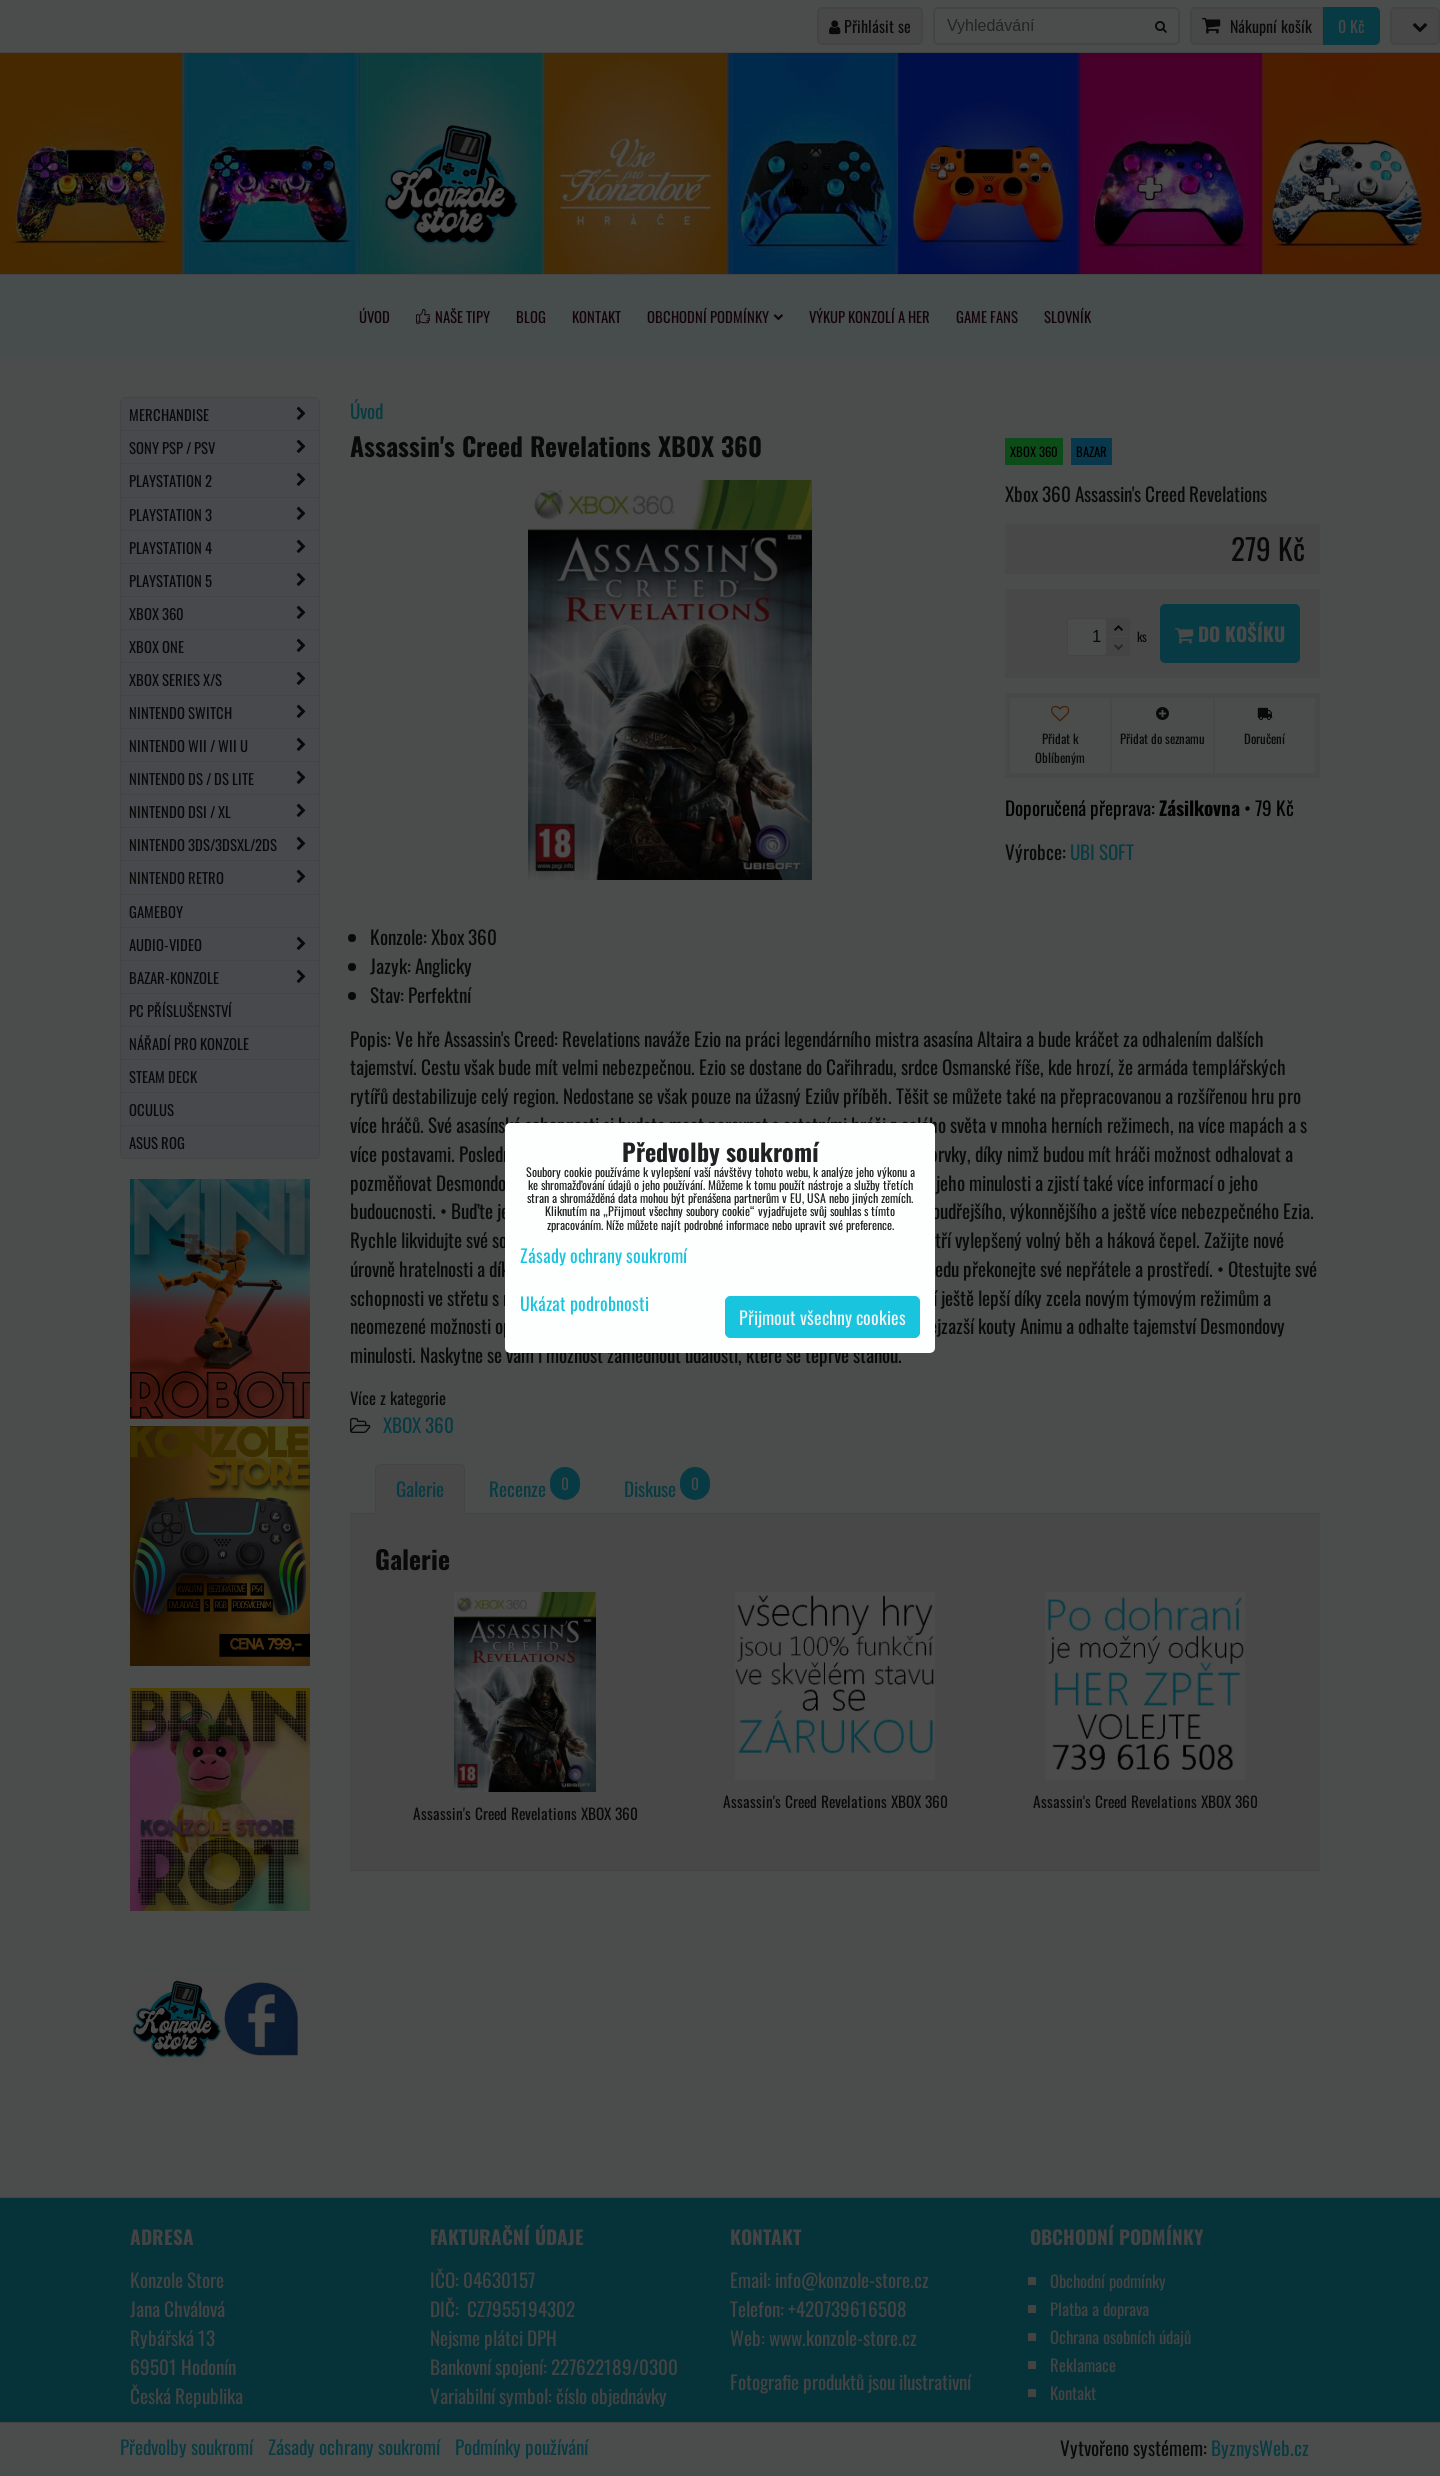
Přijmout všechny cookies (822, 1317)
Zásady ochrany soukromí (603, 1255)
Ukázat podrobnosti (584, 1304)
